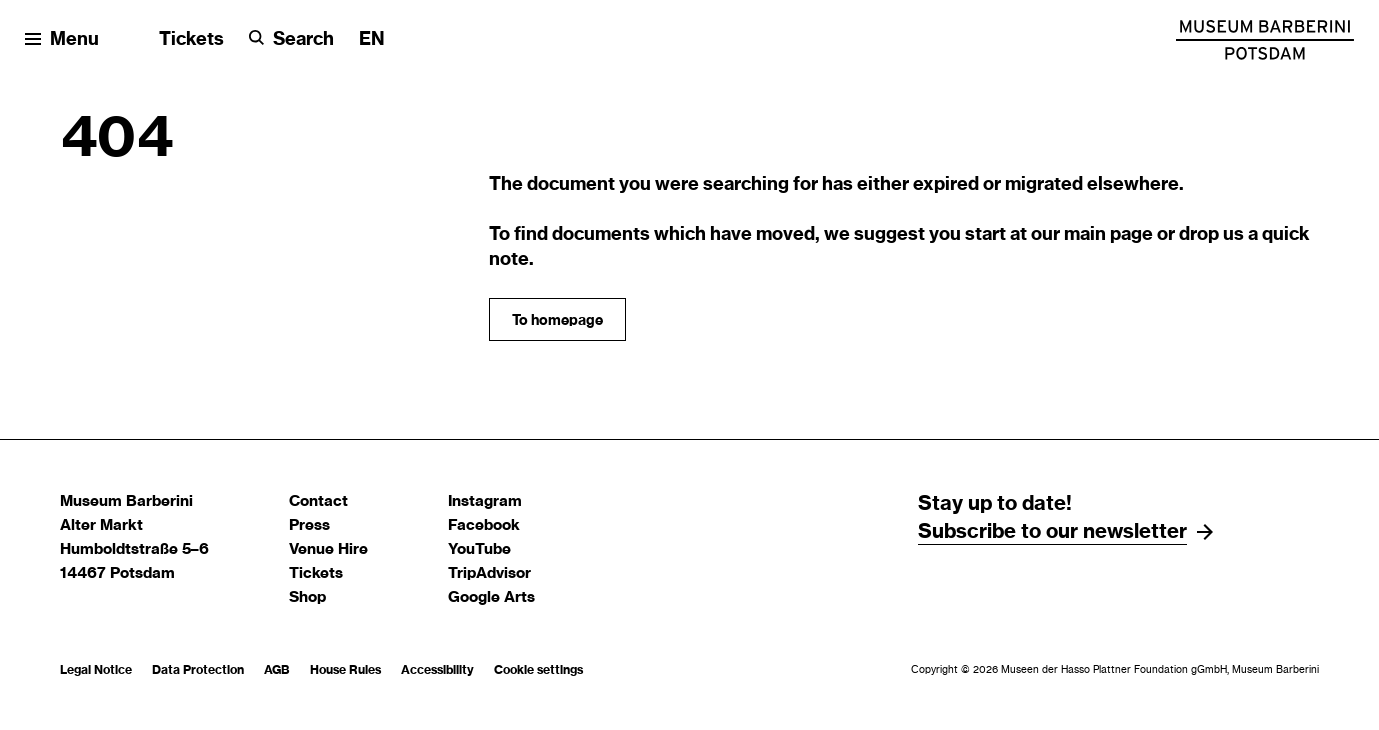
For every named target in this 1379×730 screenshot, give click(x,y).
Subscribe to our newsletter (1052, 532)
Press (309, 525)
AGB (277, 670)
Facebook (484, 525)
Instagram (485, 501)
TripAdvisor (489, 573)
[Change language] (372, 40)
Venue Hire (328, 549)
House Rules (345, 670)
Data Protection (198, 670)
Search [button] (303, 40)
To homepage (557, 321)
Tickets (191, 40)
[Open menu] (62, 40)
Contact (318, 501)
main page (1108, 235)
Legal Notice (96, 670)
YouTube (479, 549)
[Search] (291, 40)
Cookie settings (538, 670)
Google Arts (491, 597)
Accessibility (437, 670)
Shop (307, 597)
